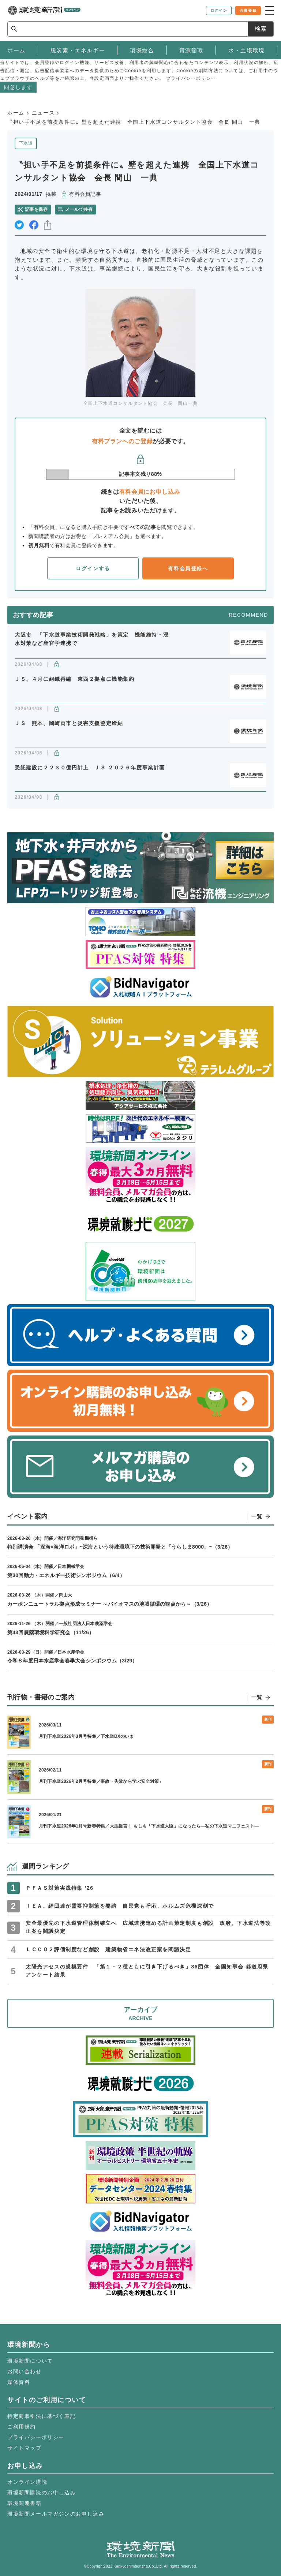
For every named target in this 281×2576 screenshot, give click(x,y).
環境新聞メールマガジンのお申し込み (55, 2514)
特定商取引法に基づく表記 (41, 2416)
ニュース (43, 113)
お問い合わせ (24, 2371)
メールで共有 (79, 209)
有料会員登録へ (188, 568)
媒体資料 (18, 2382)
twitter (19, 224)
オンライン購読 (27, 2482)
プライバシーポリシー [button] (191, 78)
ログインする (93, 568)
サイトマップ (24, 2448)
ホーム (16, 113)
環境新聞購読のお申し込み (41, 2492)
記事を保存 (36, 209)
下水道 (26, 143)
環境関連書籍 (24, 2503)
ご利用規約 (21, 2427)
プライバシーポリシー (35, 2437)
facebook (33, 224)
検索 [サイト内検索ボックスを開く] (260, 29)
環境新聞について (30, 2361)
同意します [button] (18, 87)
